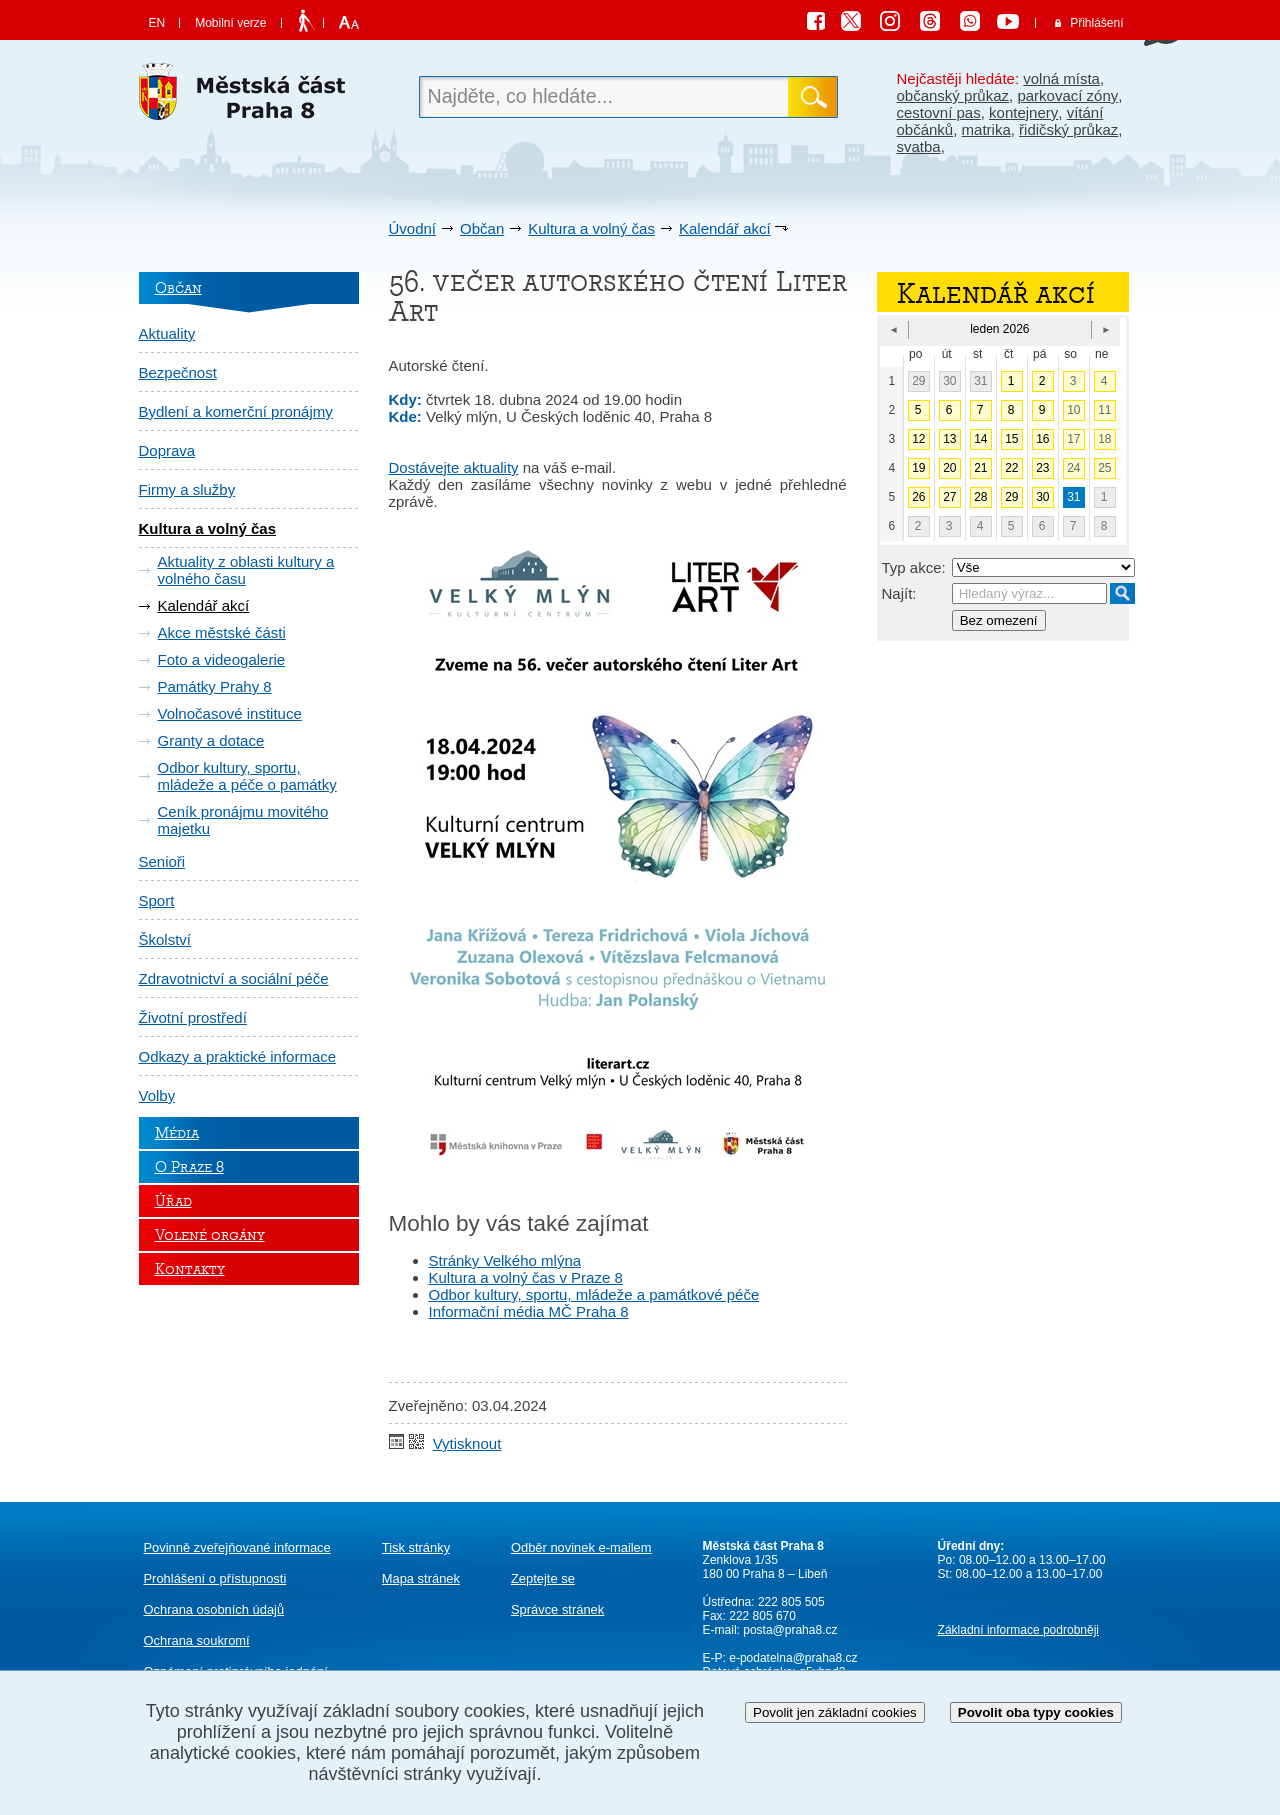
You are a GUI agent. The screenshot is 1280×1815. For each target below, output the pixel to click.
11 (1104, 410)
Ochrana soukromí (197, 1640)
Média (177, 1133)
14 (980, 439)
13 (949, 439)
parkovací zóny (1067, 95)
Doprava (167, 450)
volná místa (1061, 78)
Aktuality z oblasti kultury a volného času (246, 570)
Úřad (173, 1201)
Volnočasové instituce (230, 713)
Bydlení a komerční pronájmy (236, 411)
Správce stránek (557, 1609)
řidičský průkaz (1068, 129)
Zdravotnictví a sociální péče (234, 978)
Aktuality (167, 333)
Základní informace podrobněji (1018, 1630)
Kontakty (190, 1269)
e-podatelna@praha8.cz (792, 1658)
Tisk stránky (416, 1547)
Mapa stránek (421, 1578)
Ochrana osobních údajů (214, 1609)
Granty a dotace (211, 740)
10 (1073, 410)
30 (949, 381)
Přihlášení (1096, 23)
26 (918, 497)
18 (1104, 439)
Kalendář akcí (725, 228)
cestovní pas (939, 112)
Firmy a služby (187, 489)
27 (949, 497)
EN (157, 23)
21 (980, 468)
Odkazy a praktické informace (238, 1056)
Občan (482, 228)
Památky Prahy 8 (215, 686)
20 (949, 468)
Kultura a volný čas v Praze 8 (526, 1277)
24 (1073, 468)
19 (918, 468)
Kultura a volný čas (591, 228)
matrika (986, 129)
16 (1042, 439)
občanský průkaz (953, 95)
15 (1011, 439)
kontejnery (1023, 112)
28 (980, 497)
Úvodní (413, 228)
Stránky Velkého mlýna (505, 1260)
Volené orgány (210, 1235)
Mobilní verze (230, 23)
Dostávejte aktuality (454, 467)
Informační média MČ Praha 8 (529, 1311)
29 (918, 381)
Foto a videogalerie (222, 659)
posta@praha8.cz (790, 1630)
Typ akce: (914, 567)
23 (1042, 468)
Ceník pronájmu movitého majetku (243, 820)
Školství (165, 939)
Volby (157, 1095)
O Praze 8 (189, 1167)
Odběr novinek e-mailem (581, 1547)
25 (1104, 468)
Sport (157, 900)
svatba (919, 146)
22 (1011, 468)
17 (1073, 439)
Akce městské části (222, 632)
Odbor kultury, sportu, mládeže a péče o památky (247, 776)
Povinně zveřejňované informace (237, 1547)
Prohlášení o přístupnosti (215, 1578)
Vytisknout (467, 1443)
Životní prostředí (193, 1017)
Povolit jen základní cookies (835, 1712)
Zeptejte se (543, 1578)
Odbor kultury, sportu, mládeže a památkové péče (594, 1294)
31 (980, 381)
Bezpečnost (178, 372)
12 (918, 439)
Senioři (162, 861)
